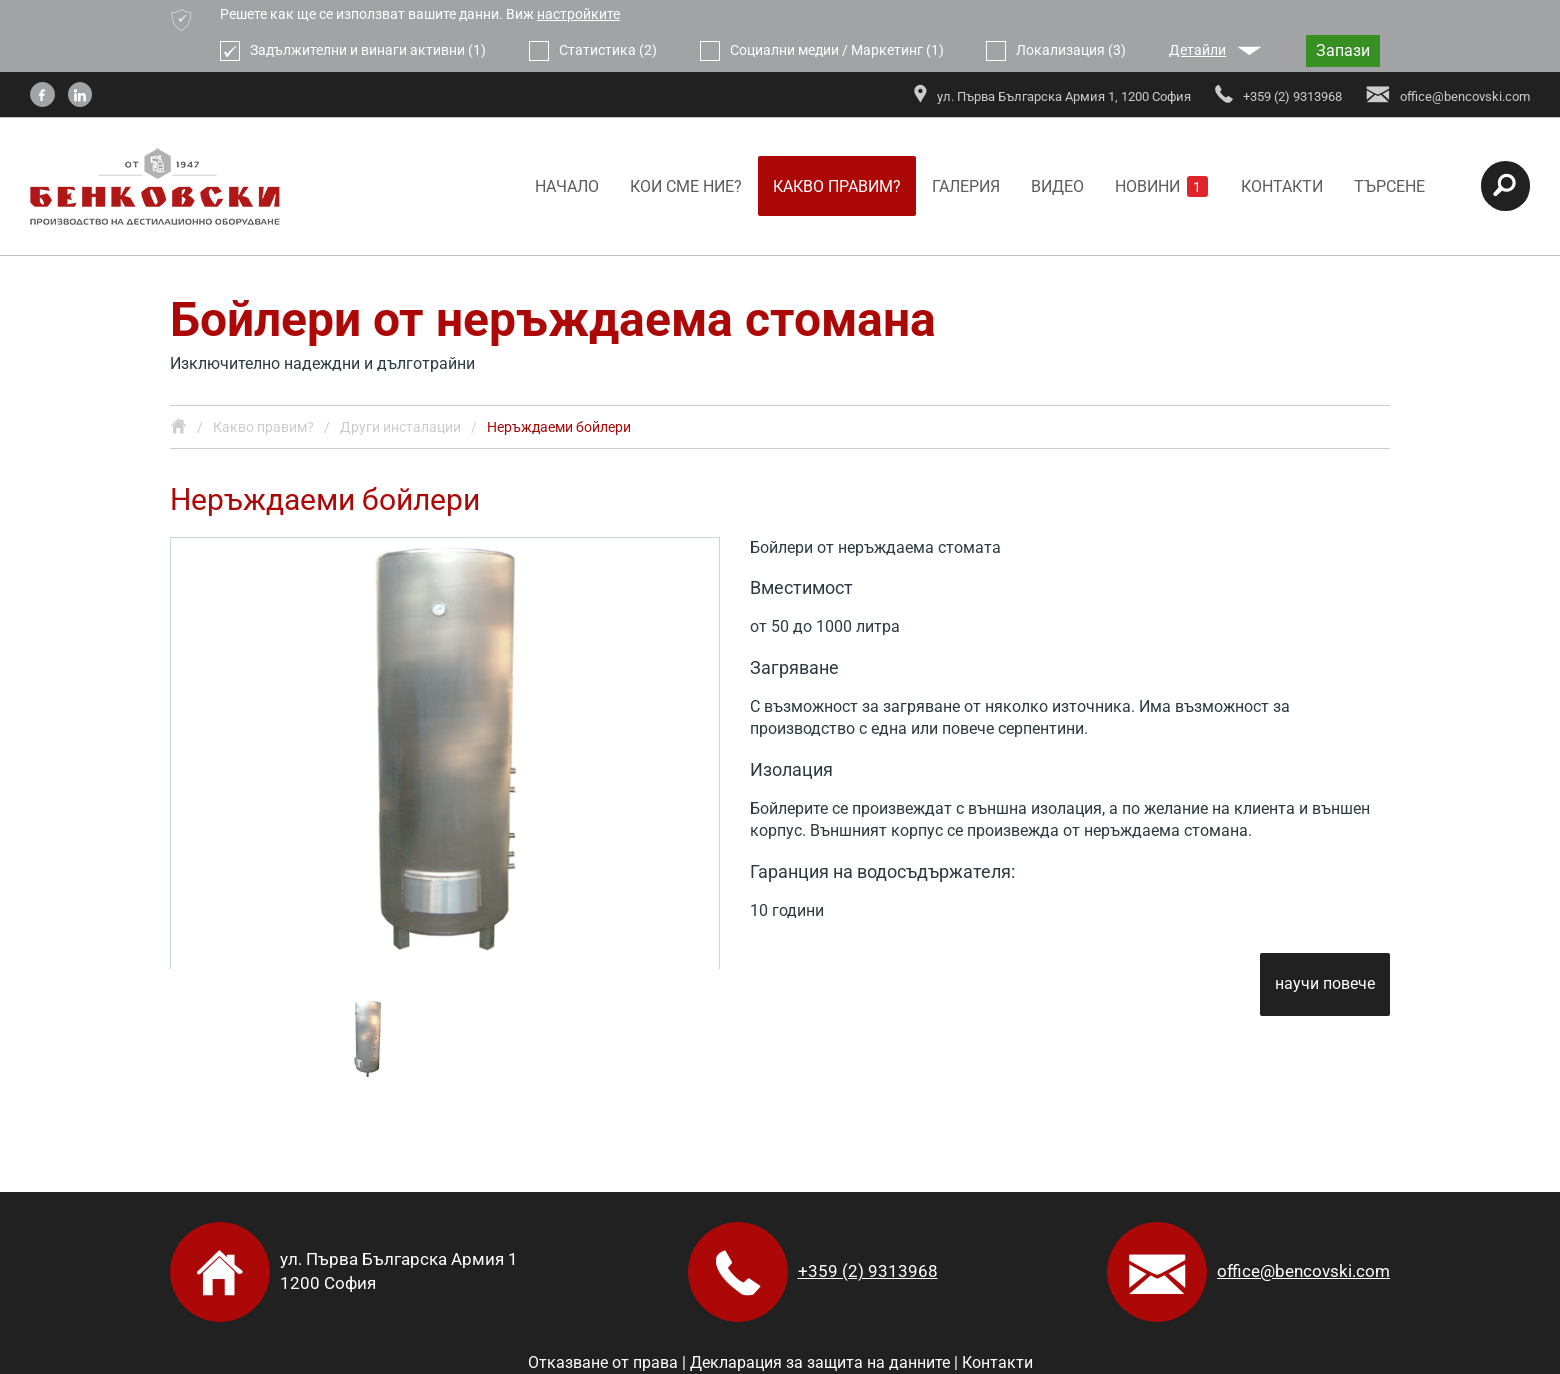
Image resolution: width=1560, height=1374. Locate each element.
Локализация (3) (1056, 51)
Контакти (997, 1362)
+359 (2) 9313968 (868, 1271)
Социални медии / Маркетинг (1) (822, 51)
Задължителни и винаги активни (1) (353, 51)
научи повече (1325, 984)
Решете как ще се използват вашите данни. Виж (420, 14)
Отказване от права (603, 1362)
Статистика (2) (593, 51)
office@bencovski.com (1303, 1271)
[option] (445, 753)
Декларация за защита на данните (820, 1362)
